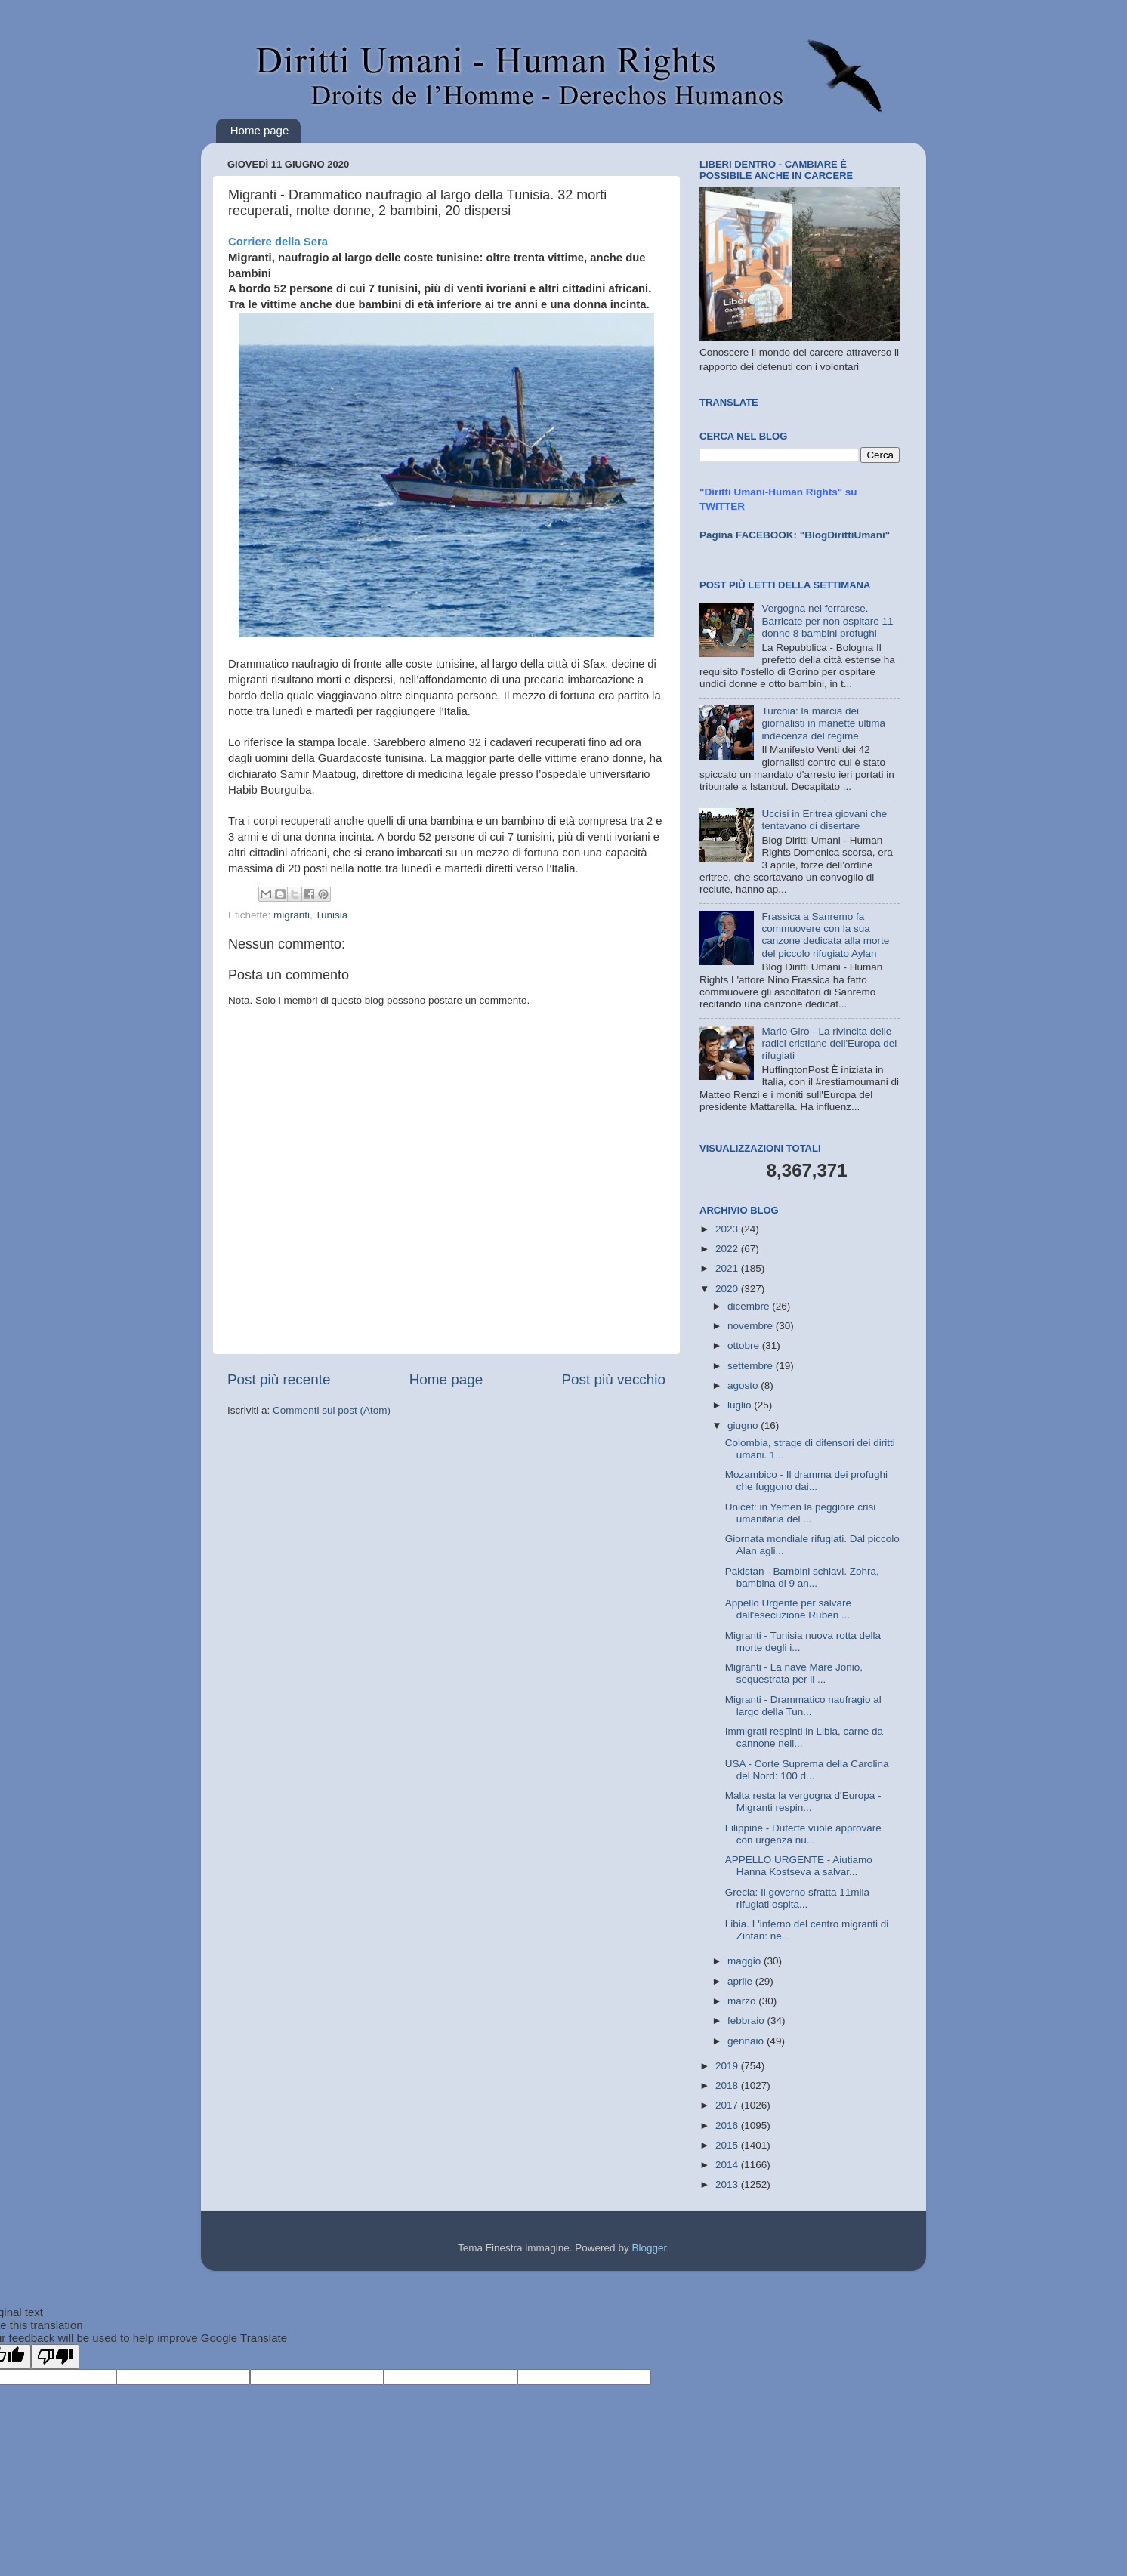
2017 (728, 2105)
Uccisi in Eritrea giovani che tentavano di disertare (824, 819)
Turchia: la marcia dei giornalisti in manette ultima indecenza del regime (823, 723)
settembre (751, 1365)
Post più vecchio (613, 1379)
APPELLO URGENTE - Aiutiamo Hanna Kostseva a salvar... (798, 1865)
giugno (744, 1425)
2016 (728, 2125)
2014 (728, 2164)
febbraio (747, 2020)
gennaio (747, 2041)
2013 (728, 2184)
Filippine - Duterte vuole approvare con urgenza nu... (803, 1834)
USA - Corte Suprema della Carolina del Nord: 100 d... (807, 1770)
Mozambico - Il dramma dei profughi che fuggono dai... (806, 1480)
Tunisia (331, 915)
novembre (751, 1325)
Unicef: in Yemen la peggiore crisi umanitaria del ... (800, 1513)
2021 (728, 1268)
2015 (728, 2145)
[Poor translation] (55, 2356)
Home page (259, 130)
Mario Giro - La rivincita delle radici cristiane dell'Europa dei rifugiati (829, 1043)
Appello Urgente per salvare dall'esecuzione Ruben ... (788, 1609)
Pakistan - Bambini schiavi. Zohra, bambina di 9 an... (802, 1577)
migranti (291, 915)
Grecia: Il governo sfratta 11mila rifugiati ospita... (797, 1898)
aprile (741, 1981)
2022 (728, 1248)
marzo (742, 2001)
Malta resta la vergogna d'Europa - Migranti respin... (803, 1801)
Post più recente (279, 1379)
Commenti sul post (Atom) (332, 1410)
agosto (744, 1385)
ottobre (744, 1345)
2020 (728, 1288)
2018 (728, 2085)
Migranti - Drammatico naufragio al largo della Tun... (803, 1705)
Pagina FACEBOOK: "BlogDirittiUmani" (794, 535)
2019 (728, 2066)
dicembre (749, 1306)
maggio (745, 1961)
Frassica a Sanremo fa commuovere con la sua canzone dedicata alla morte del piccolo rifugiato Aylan (825, 935)
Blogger (648, 2248)
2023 (728, 1229)
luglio (740, 1405)
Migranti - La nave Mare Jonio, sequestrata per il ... (794, 1673)
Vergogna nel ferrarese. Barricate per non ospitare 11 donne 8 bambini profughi (827, 620)
